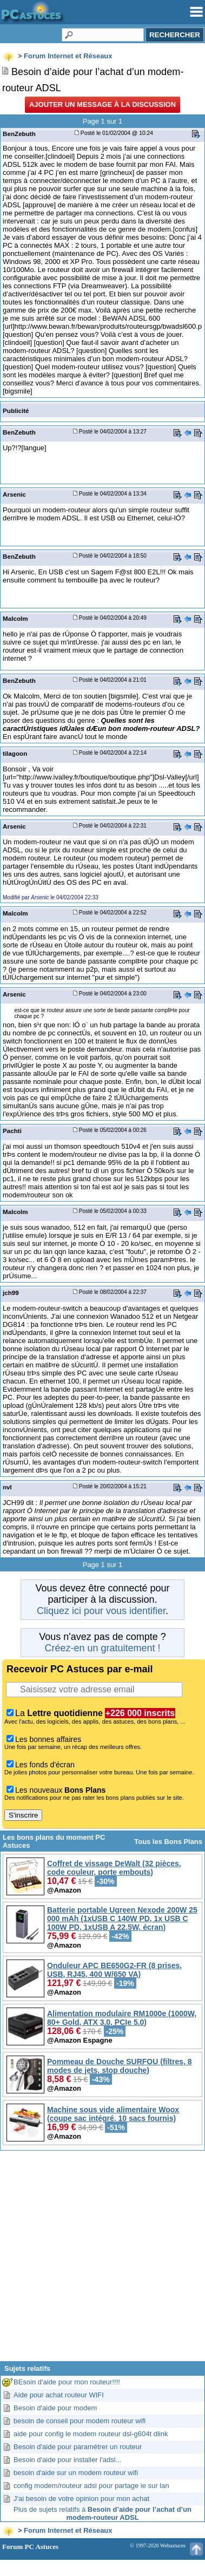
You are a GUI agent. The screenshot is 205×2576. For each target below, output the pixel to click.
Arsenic (14, 494)
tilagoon (15, 753)
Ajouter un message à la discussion (102, 104)
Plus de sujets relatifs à (102, 2513)
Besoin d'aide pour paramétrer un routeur (78, 2447)
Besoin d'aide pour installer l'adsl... (67, 2460)
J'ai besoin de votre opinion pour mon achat (81, 2498)
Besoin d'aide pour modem (55, 2408)
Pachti (12, 1130)
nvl (7, 1486)
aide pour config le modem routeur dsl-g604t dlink (91, 2434)
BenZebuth (19, 133)
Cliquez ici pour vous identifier (101, 1610)
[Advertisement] (102, 2260)
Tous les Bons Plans (168, 1842)
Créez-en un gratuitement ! (102, 1648)
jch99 (11, 1292)
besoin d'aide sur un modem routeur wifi (76, 2473)
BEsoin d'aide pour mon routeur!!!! (67, 2382)
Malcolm (15, 618)
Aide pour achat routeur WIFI (59, 2395)
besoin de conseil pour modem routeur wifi (80, 2421)
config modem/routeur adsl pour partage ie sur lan (91, 2486)
